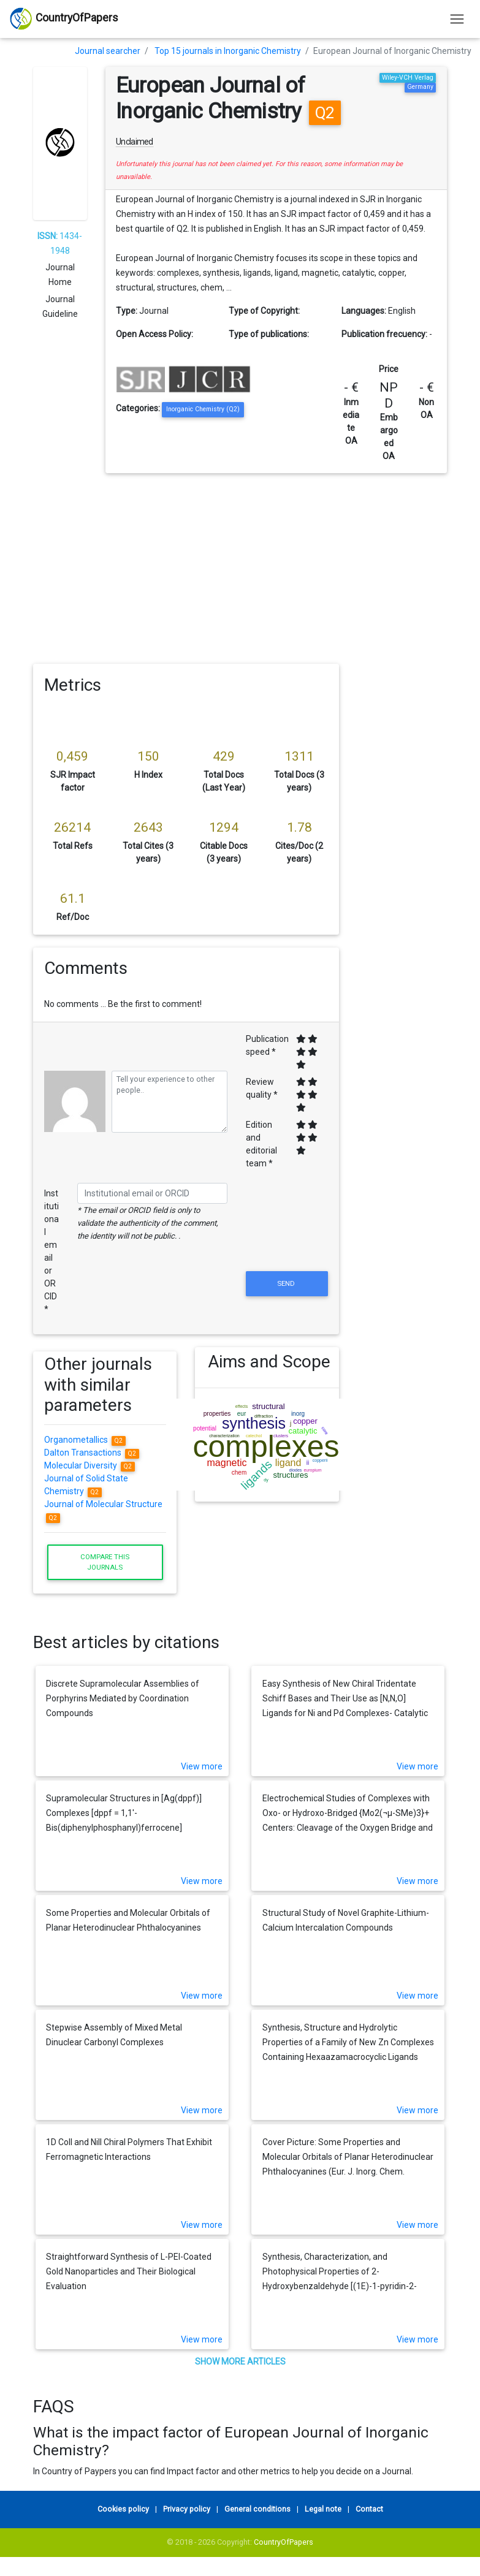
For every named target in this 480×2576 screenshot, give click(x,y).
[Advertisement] (240, 565)
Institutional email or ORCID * (51, 1251)
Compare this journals (104, 1561)
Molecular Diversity (89, 1465)
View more (202, 1766)
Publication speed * (267, 1045)
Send (287, 1283)
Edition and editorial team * (261, 1144)
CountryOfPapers (283, 2542)
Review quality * (262, 1088)
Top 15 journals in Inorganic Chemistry (227, 51)
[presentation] (287, 1239)
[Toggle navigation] (457, 19)
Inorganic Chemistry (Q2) (203, 409)
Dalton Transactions (91, 1452)
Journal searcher (107, 51)
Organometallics (85, 1440)
